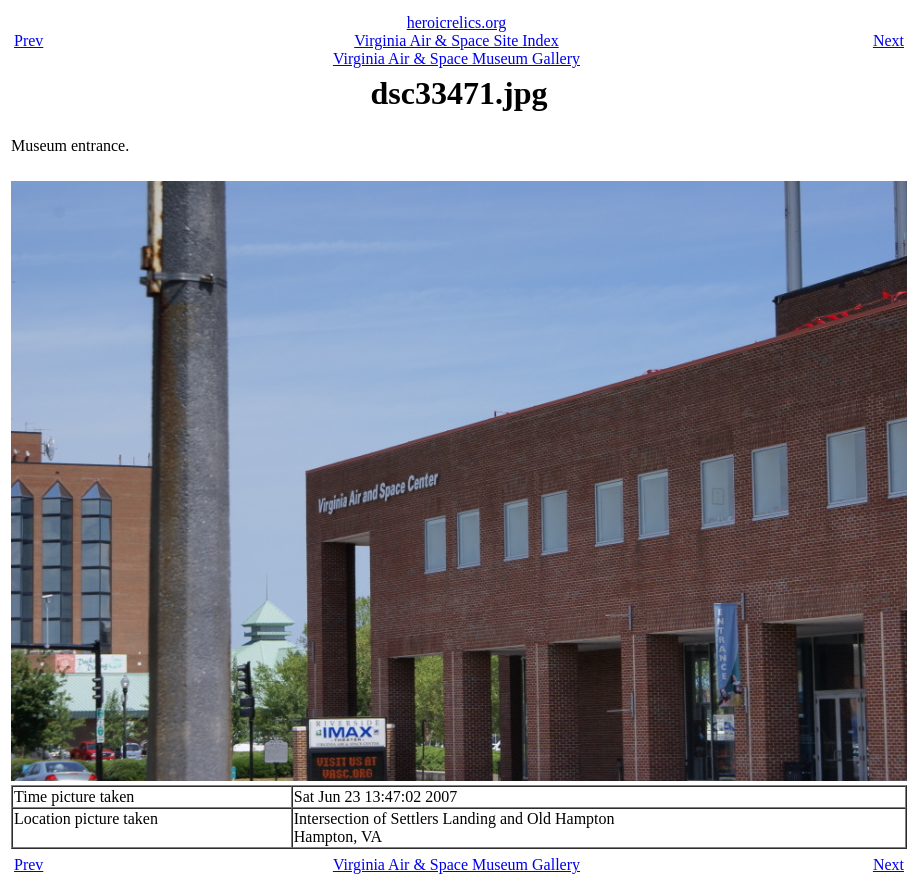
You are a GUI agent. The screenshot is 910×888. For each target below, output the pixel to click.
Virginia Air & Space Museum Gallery (456, 58)
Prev (28, 40)
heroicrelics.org (457, 22)
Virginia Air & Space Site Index (456, 40)
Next (888, 40)
